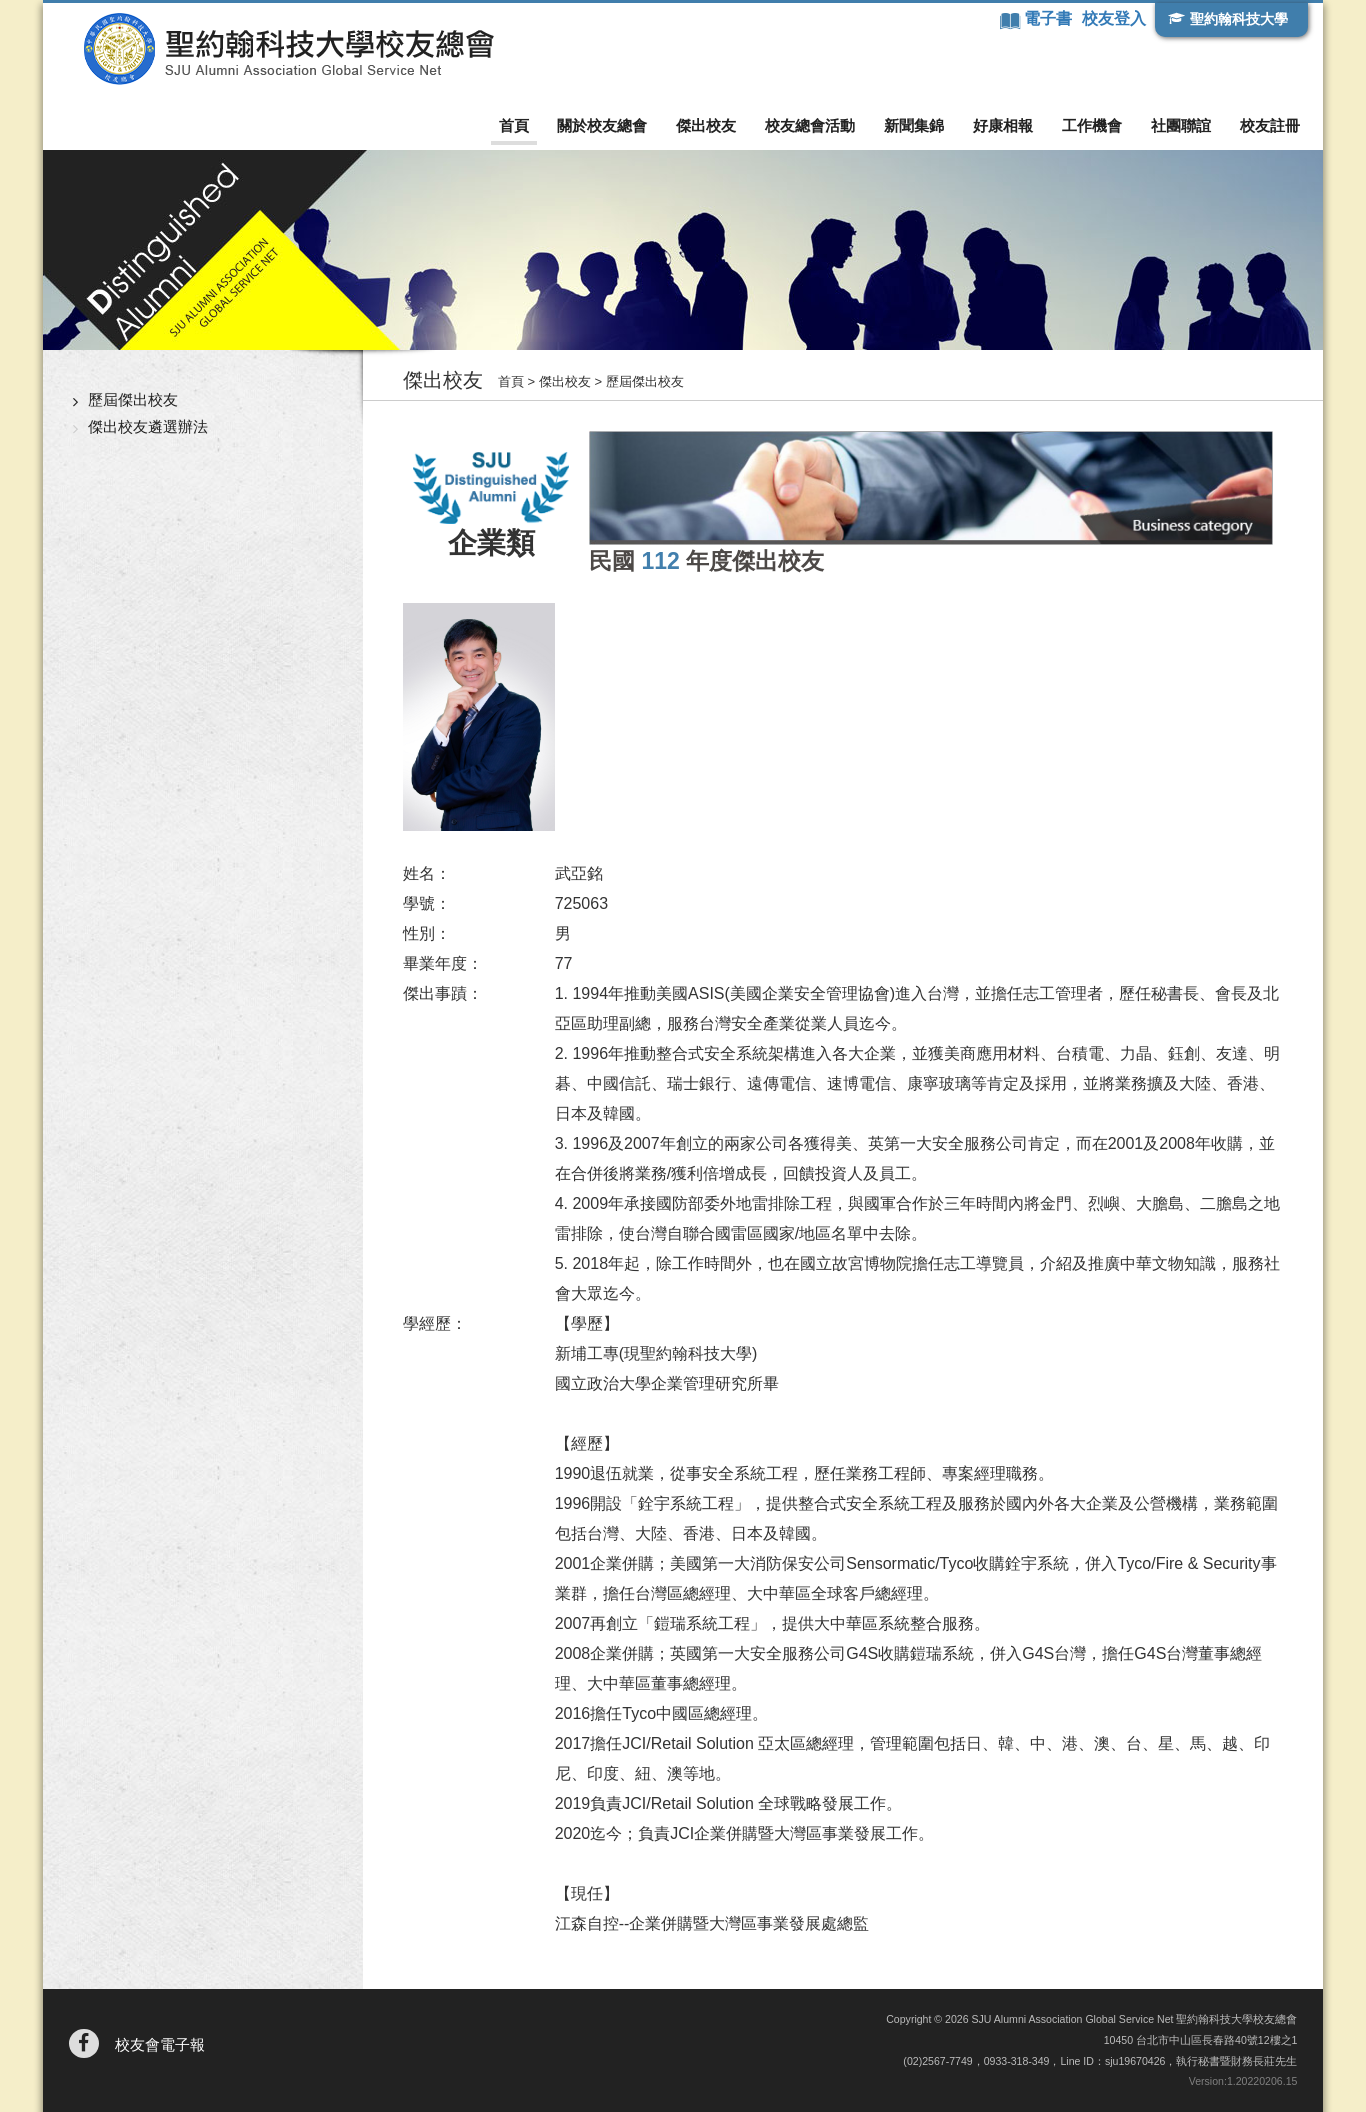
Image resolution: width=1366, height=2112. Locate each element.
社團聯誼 (1181, 125)
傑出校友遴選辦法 (148, 426)
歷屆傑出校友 (133, 399)
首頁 (514, 125)
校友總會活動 (810, 125)
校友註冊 (1270, 125)
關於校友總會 (602, 125)
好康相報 (1003, 125)
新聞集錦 (914, 125)
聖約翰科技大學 (1239, 19)
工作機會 (1092, 125)
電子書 (1050, 18)
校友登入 (1114, 18)
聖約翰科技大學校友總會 (288, 49)
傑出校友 (706, 125)
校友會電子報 (160, 2044)
